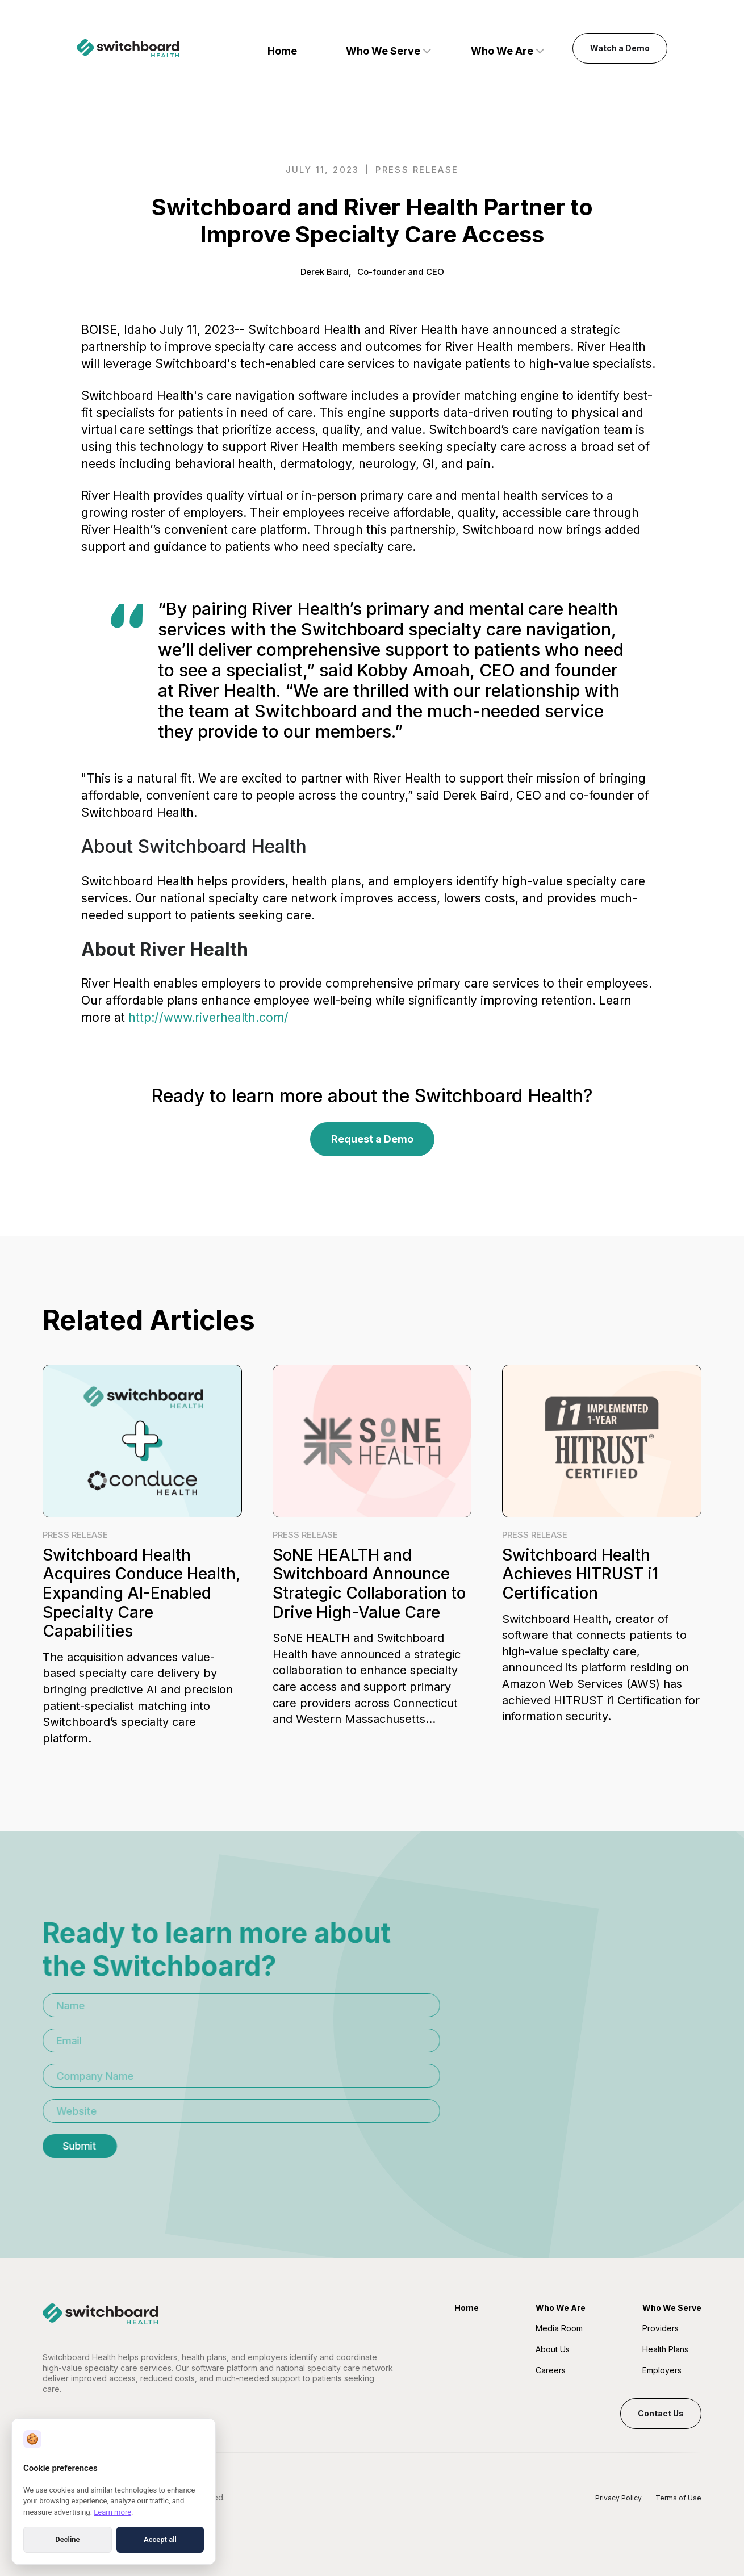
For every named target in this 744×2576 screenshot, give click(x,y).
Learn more (112, 2512)
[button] (388, 49)
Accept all (160, 2539)
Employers (662, 2370)
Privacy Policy (618, 2498)
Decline (67, 2539)
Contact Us (661, 2413)
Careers (551, 2370)
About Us (553, 2349)
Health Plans (665, 2349)
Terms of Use (678, 2498)
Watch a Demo (620, 48)
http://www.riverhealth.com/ (208, 1017)
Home (282, 51)
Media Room (559, 2328)
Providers (660, 2328)
